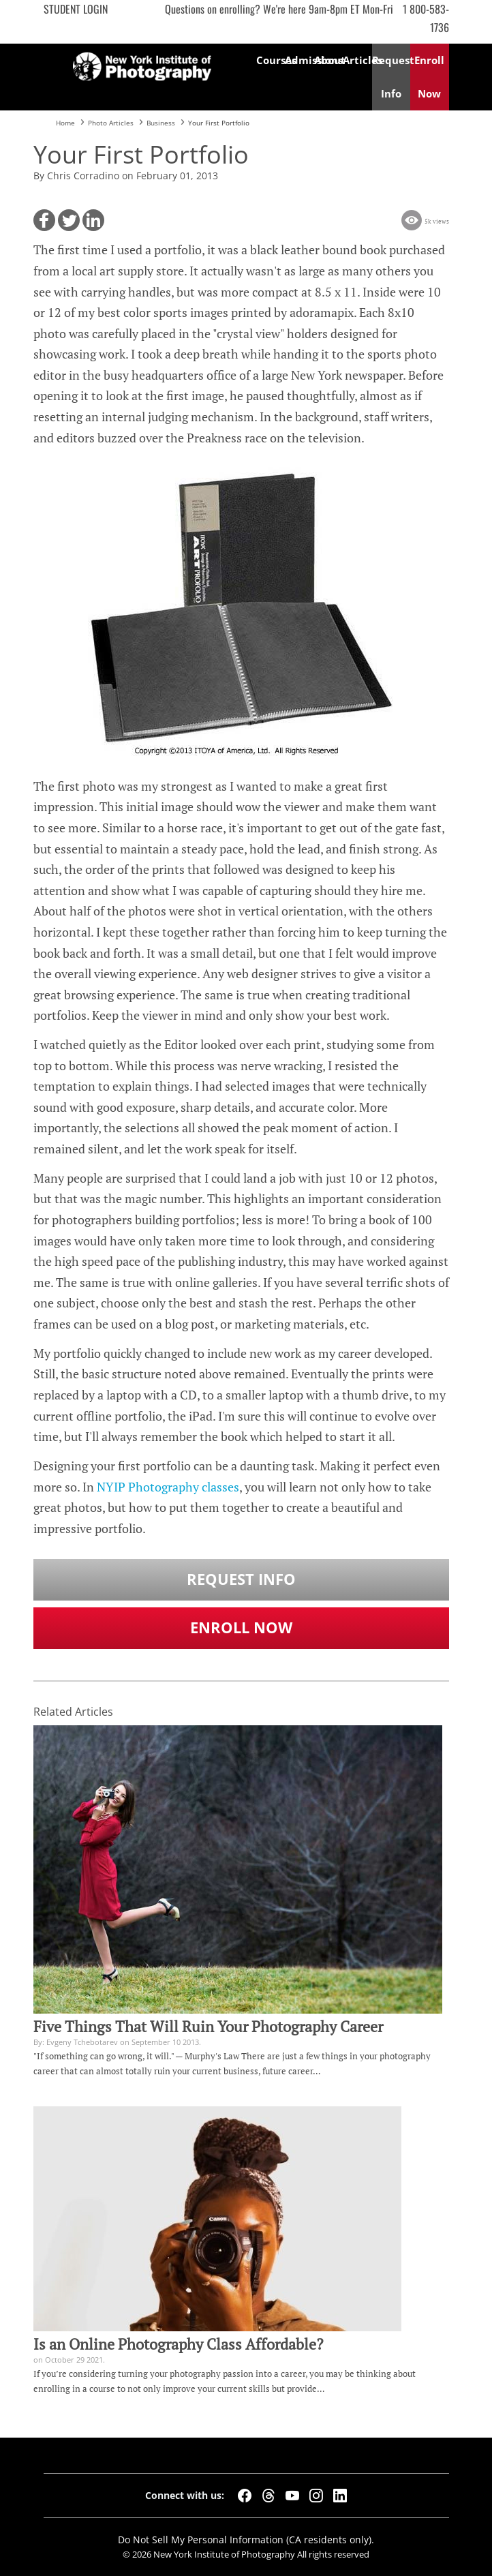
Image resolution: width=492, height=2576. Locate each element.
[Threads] (268, 2495)
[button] (44, 220)
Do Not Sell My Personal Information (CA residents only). (246, 2539)
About (328, 60)
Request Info (241, 1579)
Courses (270, 60)
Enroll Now (241, 1627)
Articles (357, 60)
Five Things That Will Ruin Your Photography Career (208, 2026)
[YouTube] (292, 2495)
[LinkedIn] (340, 2495)
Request (391, 76)
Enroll (429, 76)
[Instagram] (316, 2495)
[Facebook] (244, 2495)
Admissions (299, 60)
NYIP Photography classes (168, 1487)
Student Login (76, 9)
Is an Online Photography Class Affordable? (178, 2344)
